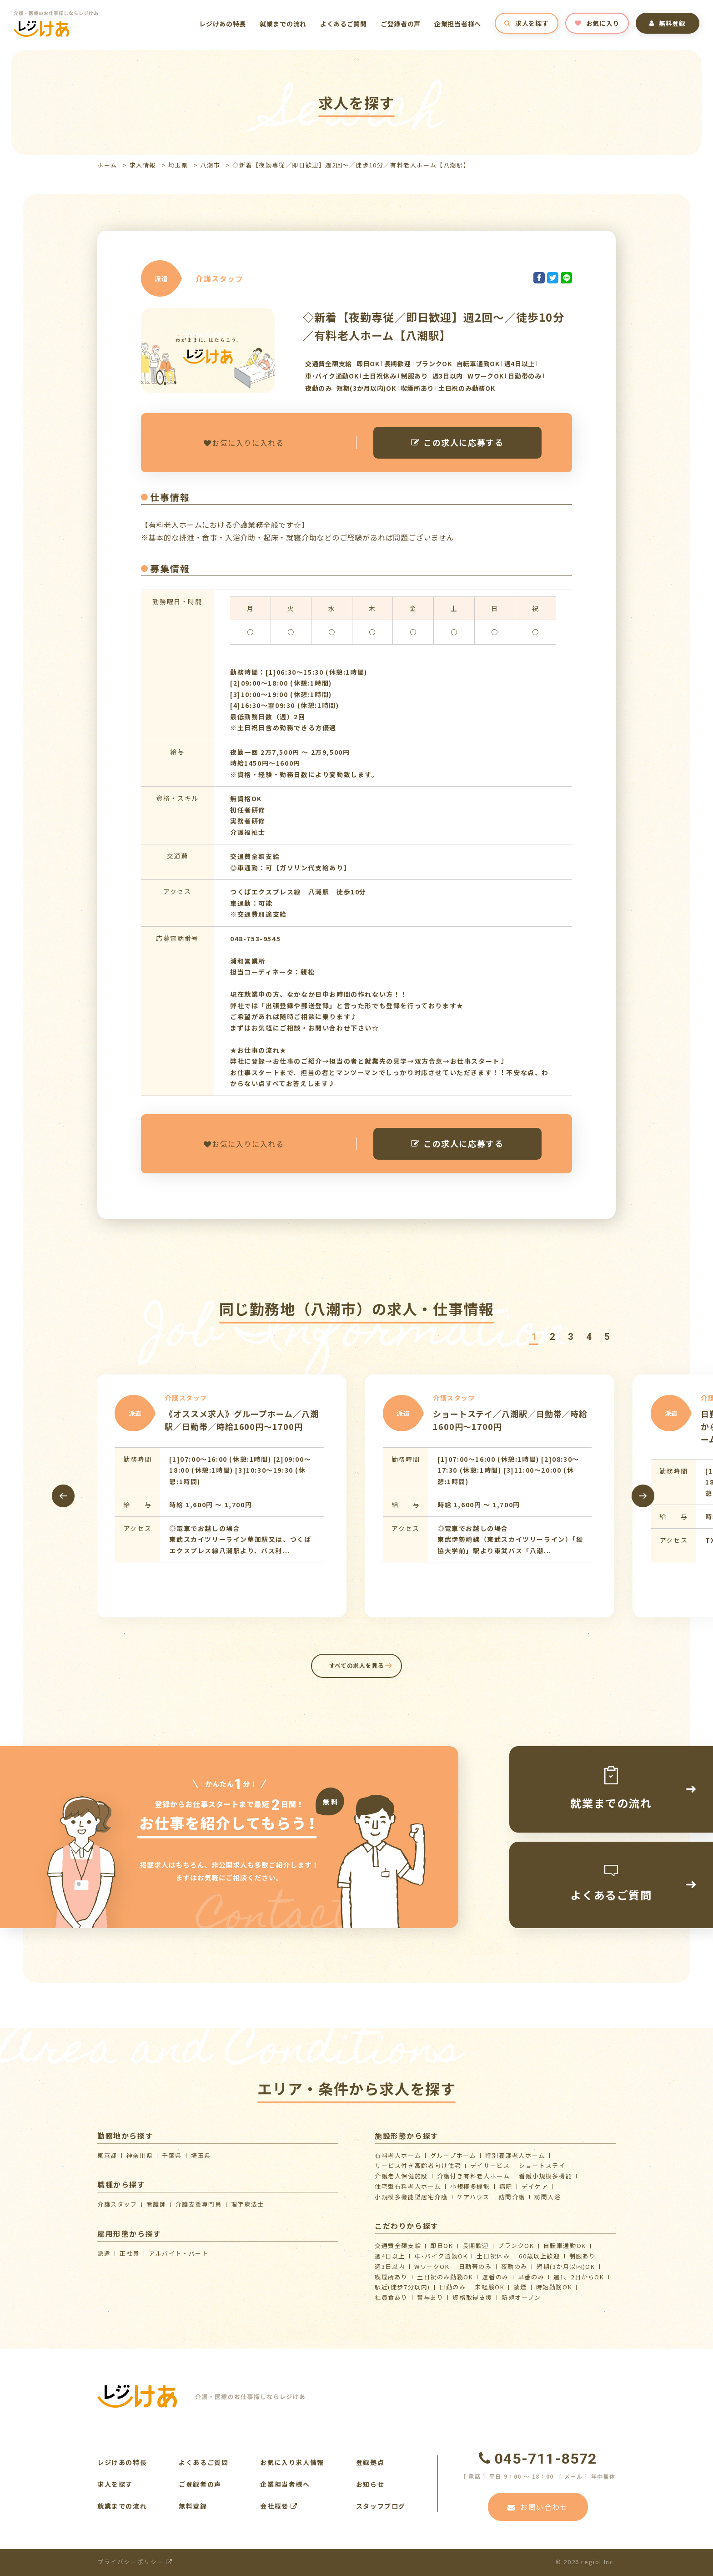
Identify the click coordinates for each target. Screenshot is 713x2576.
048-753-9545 (255, 938)
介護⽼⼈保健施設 (401, 2176)
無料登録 (667, 23)
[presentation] (63, 1496)
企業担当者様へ (457, 23)
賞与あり (430, 2297)
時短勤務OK (554, 2287)
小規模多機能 (470, 2186)
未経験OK (489, 2287)
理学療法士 (247, 2204)
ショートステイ (542, 2165)
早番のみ (531, 2277)
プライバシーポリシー (134, 2561)
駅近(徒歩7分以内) (402, 2287)
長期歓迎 (475, 2245)
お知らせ (370, 2484)
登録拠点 (370, 2462)
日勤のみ (452, 2287)
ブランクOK (516, 2245)
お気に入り (597, 23)
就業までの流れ (283, 23)
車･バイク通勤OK (440, 2256)
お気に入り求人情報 (292, 2462)
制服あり (582, 2256)
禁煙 (520, 2287)
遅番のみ (495, 2277)
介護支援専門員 (198, 2204)
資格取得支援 (472, 2297)
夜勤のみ (514, 2266)
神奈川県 (139, 2155)
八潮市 (210, 165)
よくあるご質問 (343, 23)
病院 (505, 2186)
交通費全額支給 (398, 2245)
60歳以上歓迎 (539, 2256)
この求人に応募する (457, 442)
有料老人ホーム (398, 2155)
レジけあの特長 (222, 23)
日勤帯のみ (475, 2266)
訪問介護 (512, 2196)
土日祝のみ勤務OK (445, 2277)
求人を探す (526, 23)
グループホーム (453, 2155)
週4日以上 (390, 2256)
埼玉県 (178, 165)
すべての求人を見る (356, 1665)
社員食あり (391, 2297)
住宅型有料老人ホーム (408, 2186)
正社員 (130, 2253)
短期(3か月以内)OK (566, 2266)
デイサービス (490, 2165)
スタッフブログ (381, 2505)
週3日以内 (390, 2266)
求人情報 (143, 165)
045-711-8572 (538, 2458)
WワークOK (432, 2266)
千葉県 (172, 2155)
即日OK (441, 2245)
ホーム (107, 165)
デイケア (535, 2186)
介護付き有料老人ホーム (473, 2176)
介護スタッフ (117, 2204)
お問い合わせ (537, 2506)
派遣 (103, 2253)
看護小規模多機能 (545, 2176)
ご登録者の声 (401, 23)
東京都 (107, 2155)
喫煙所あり (391, 2277)
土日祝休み (493, 2256)
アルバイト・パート (178, 2253)
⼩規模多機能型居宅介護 (411, 2196)
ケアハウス (473, 2196)
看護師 (156, 2204)
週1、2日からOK (578, 2277)
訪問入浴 (547, 2196)
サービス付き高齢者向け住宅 (418, 2165)
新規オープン (521, 2297)
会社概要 (279, 2505)
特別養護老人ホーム (515, 2155)
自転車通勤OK (564, 2245)
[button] (534, 1337)
